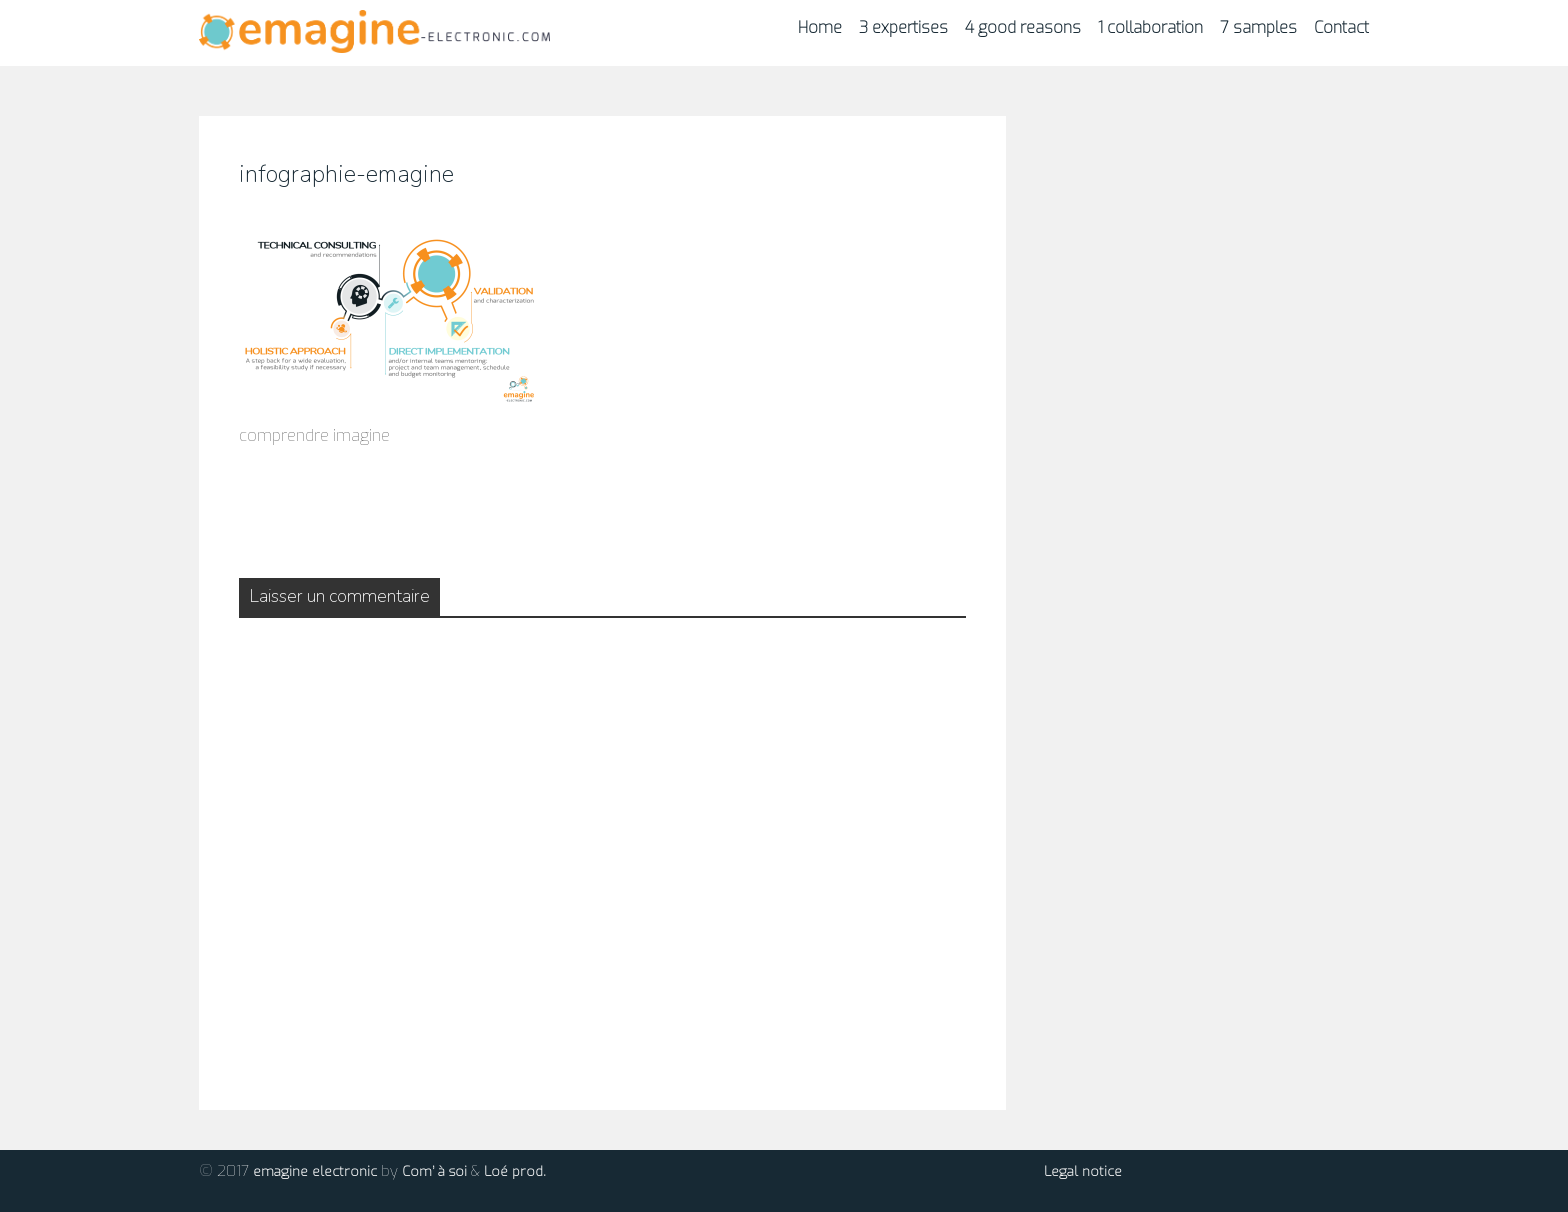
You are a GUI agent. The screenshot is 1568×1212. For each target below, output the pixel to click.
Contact (1341, 27)
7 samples (1258, 27)
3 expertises (903, 27)
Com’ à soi (434, 1171)
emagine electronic (315, 1171)
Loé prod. (515, 1171)
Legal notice (1083, 1171)
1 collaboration (1150, 27)
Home (820, 27)
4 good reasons (1023, 27)
